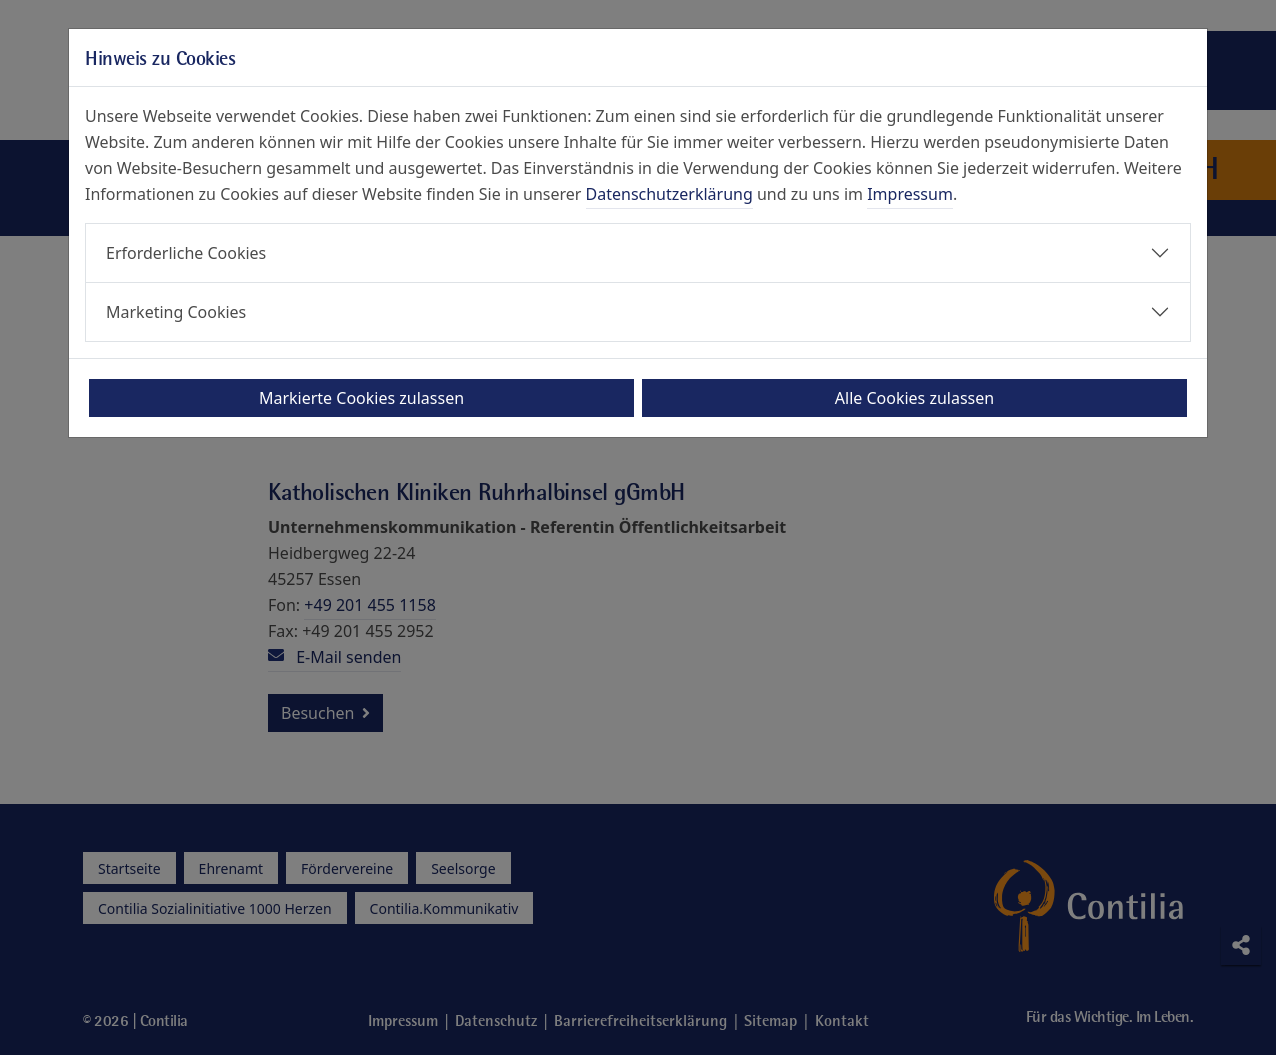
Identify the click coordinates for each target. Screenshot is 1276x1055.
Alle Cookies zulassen (914, 398)
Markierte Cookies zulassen (361, 398)
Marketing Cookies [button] (176, 312)
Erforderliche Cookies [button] (186, 253)
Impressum (910, 194)
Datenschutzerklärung (669, 194)
